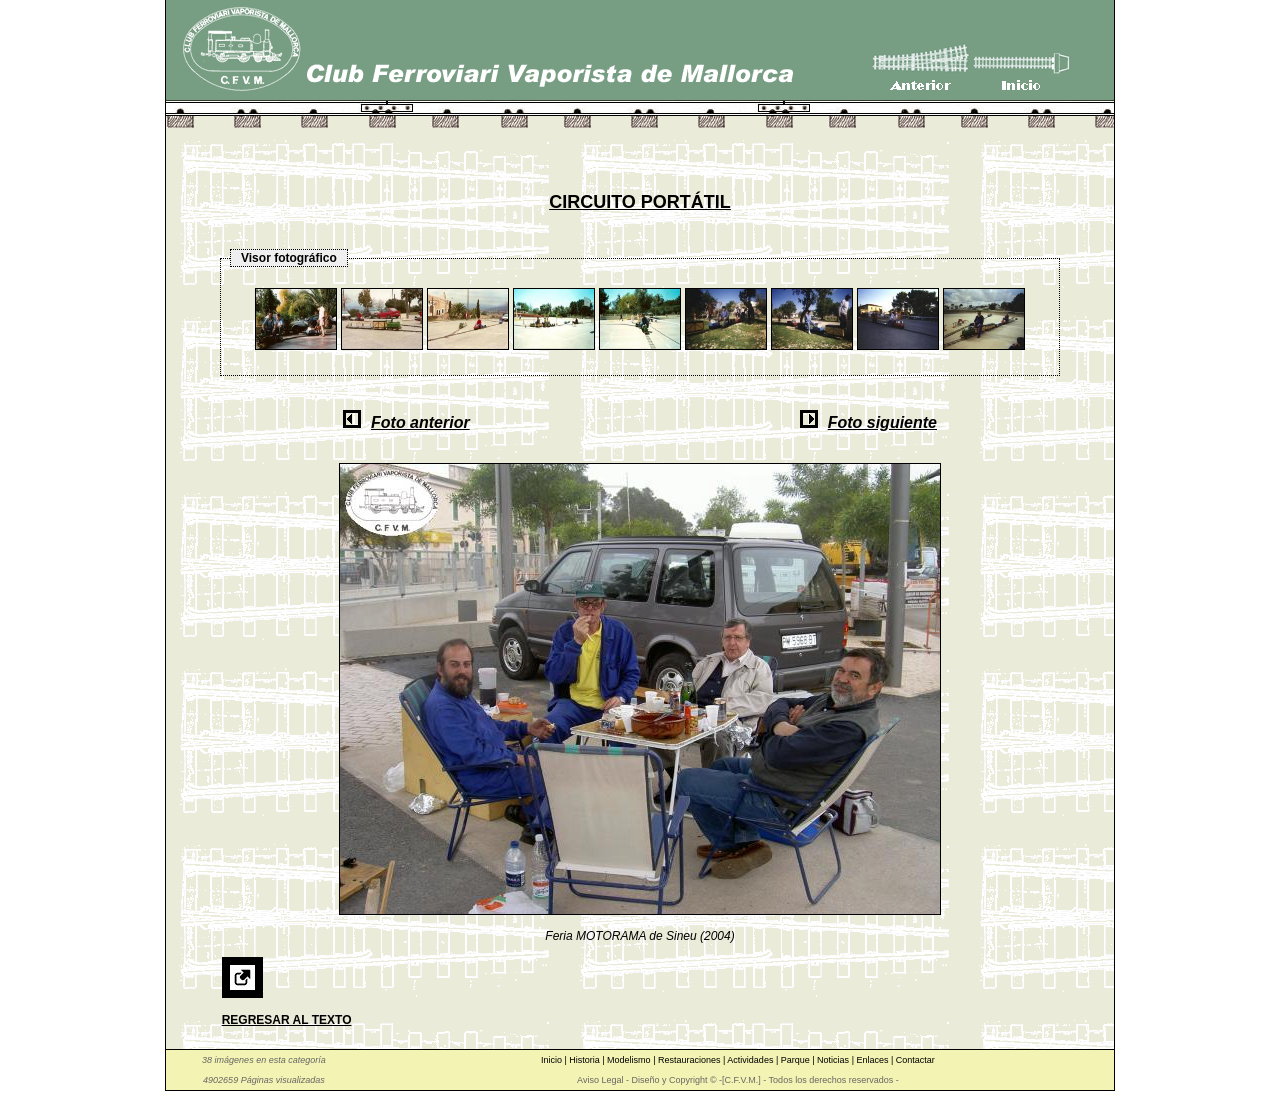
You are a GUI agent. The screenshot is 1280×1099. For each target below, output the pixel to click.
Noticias (834, 1060)
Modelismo (630, 1060)
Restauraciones (690, 1060)
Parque (797, 1060)
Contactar (915, 1060)
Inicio (553, 1060)
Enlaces (873, 1060)
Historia (585, 1060)
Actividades (751, 1060)
